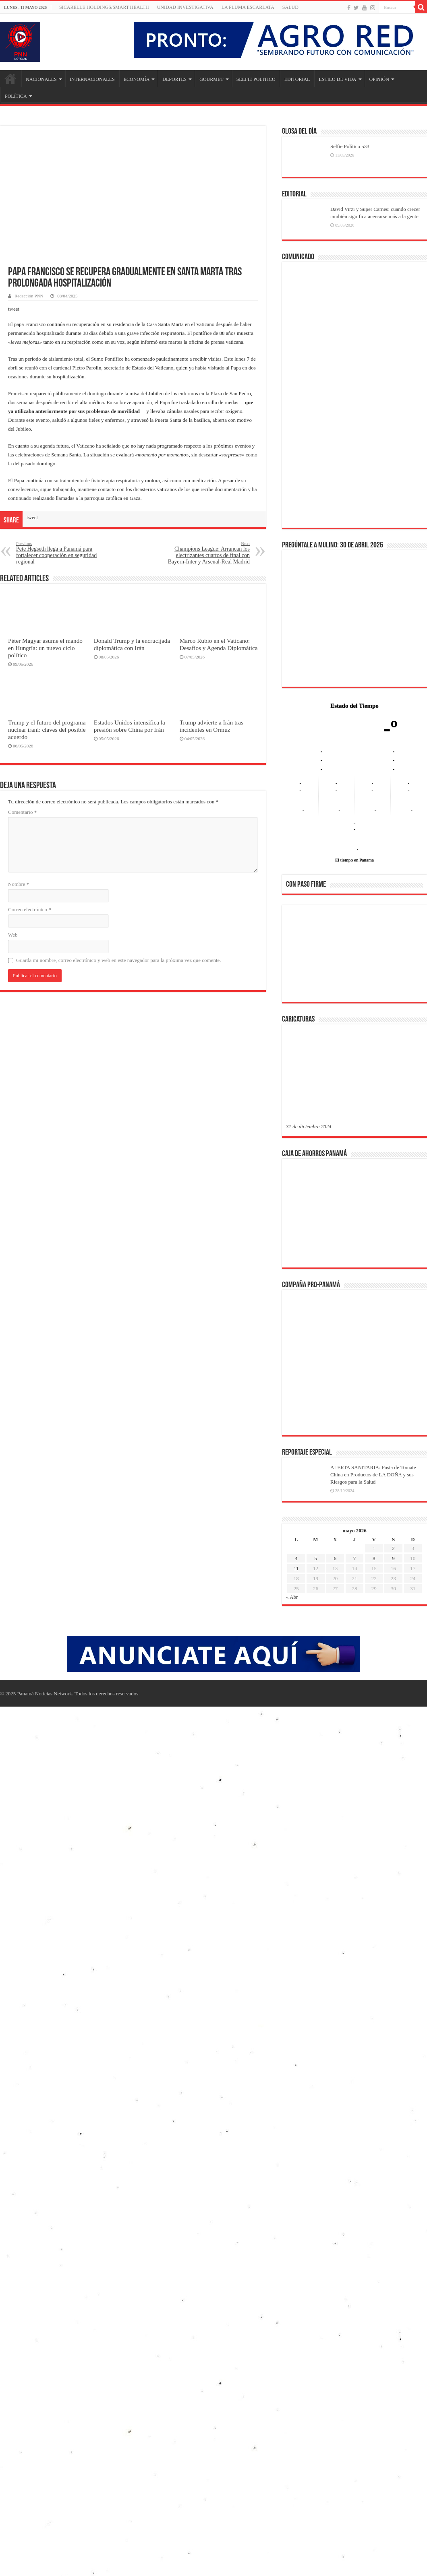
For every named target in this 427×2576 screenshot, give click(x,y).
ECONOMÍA (137, 79)
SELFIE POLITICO (256, 79)
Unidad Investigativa (185, 7)
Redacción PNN (29, 295)
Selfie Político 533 (349, 146)
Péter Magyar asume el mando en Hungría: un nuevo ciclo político (45, 647)
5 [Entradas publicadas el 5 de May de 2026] (315, 1558)
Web (13, 935)
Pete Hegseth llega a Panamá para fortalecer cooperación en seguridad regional (57, 553)
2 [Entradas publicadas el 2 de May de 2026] (393, 1548)
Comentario (22, 812)
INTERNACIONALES (92, 79)
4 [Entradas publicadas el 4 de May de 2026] (296, 1558)
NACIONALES (41, 79)
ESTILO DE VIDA (337, 79)
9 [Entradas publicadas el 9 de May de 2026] (393, 1558)
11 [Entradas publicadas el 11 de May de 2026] (296, 1568)
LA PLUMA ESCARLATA (248, 7)
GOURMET (211, 79)
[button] (298, 953)
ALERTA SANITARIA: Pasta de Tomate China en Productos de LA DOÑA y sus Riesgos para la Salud (373, 1474)
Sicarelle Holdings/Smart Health (104, 7)
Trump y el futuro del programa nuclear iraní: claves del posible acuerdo (47, 729)
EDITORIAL (297, 79)
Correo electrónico (29, 909)
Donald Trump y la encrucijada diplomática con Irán (132, 644)
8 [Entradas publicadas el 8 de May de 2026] (374, 1558)
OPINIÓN (379, 79)
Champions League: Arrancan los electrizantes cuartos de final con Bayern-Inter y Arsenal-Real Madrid (208, 553)
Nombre (18, 884)
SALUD (290, 7)
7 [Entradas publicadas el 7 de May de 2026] (354, 1558)
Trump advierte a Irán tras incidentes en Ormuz (211, 726)
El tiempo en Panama (354, 859)
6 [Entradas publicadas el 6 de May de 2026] (335, 1558)
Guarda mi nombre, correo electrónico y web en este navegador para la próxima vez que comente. (118, 960)
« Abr (292, 1597)
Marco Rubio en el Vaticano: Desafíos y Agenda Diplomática (219, 644)
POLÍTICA (16, 96)
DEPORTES (174, 79)
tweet (13, 309)
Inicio (10, 78)
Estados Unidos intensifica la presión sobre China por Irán (129, 726)
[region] (354, 955)
